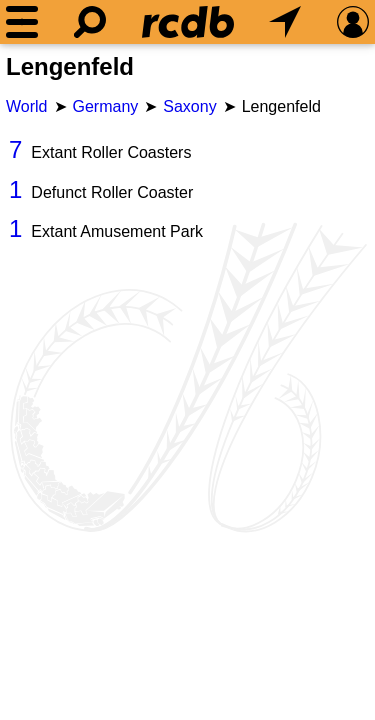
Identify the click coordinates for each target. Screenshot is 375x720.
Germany (106, 106)
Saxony (189, 106)
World (27, 106)
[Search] (90, 22)
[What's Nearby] (285, 22)
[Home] (188, 22)
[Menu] (22, 22)
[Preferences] (353, 22)
